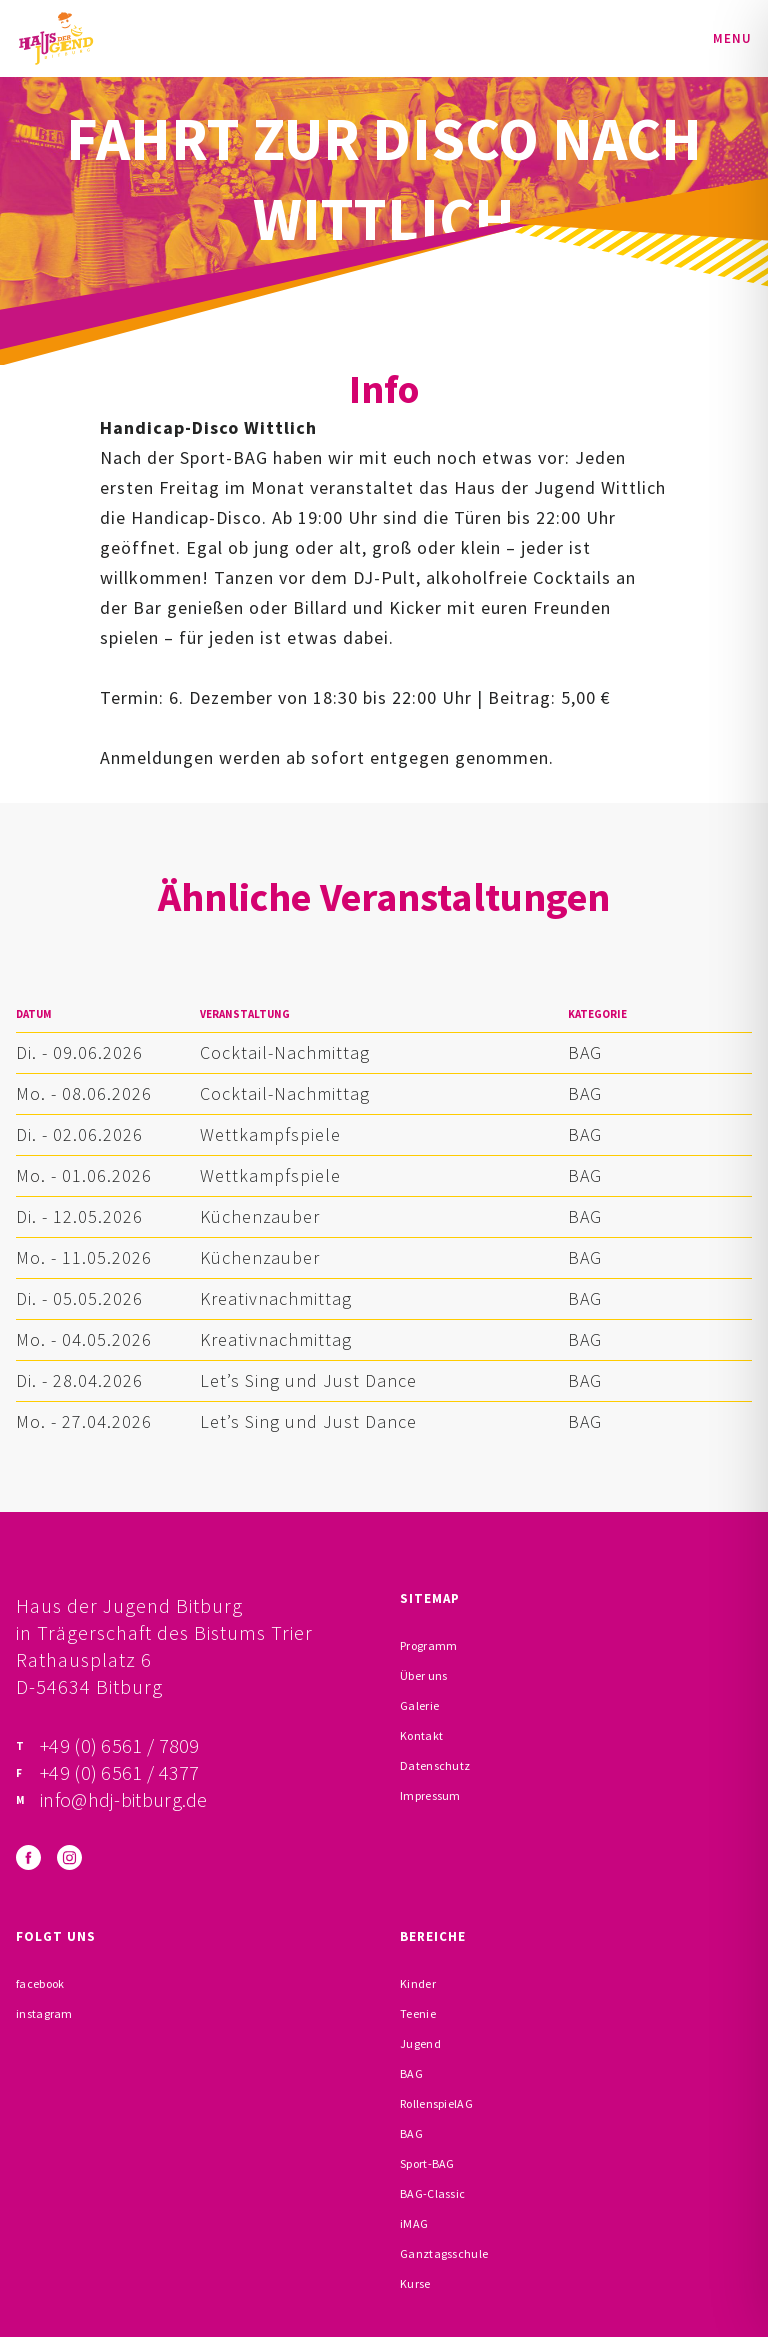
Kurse (415, 2283)
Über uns (423, 1675)
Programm (428, 1645)
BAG (585, 1052)
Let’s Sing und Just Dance (308, 1380)
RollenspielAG (436, 2103)
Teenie (418, 2013)
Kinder (418, 1983)
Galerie (419, 1705)
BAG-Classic (432, 2193)
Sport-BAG (427, 2163)
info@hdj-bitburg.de (124, 1799)
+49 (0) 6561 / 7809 (120, 1745)
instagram (44, 2013)
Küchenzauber (260, 1216)
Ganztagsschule (444, 2253)
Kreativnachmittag (276, 1298)
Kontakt (421, 1735)
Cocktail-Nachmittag (285, 1052)
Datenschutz (435, 1765)
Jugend (420, 2043)
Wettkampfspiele (270, 1134)
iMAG (414, 2223)
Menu (732, 38)
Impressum (430, 1795)
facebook (40, 1983)
